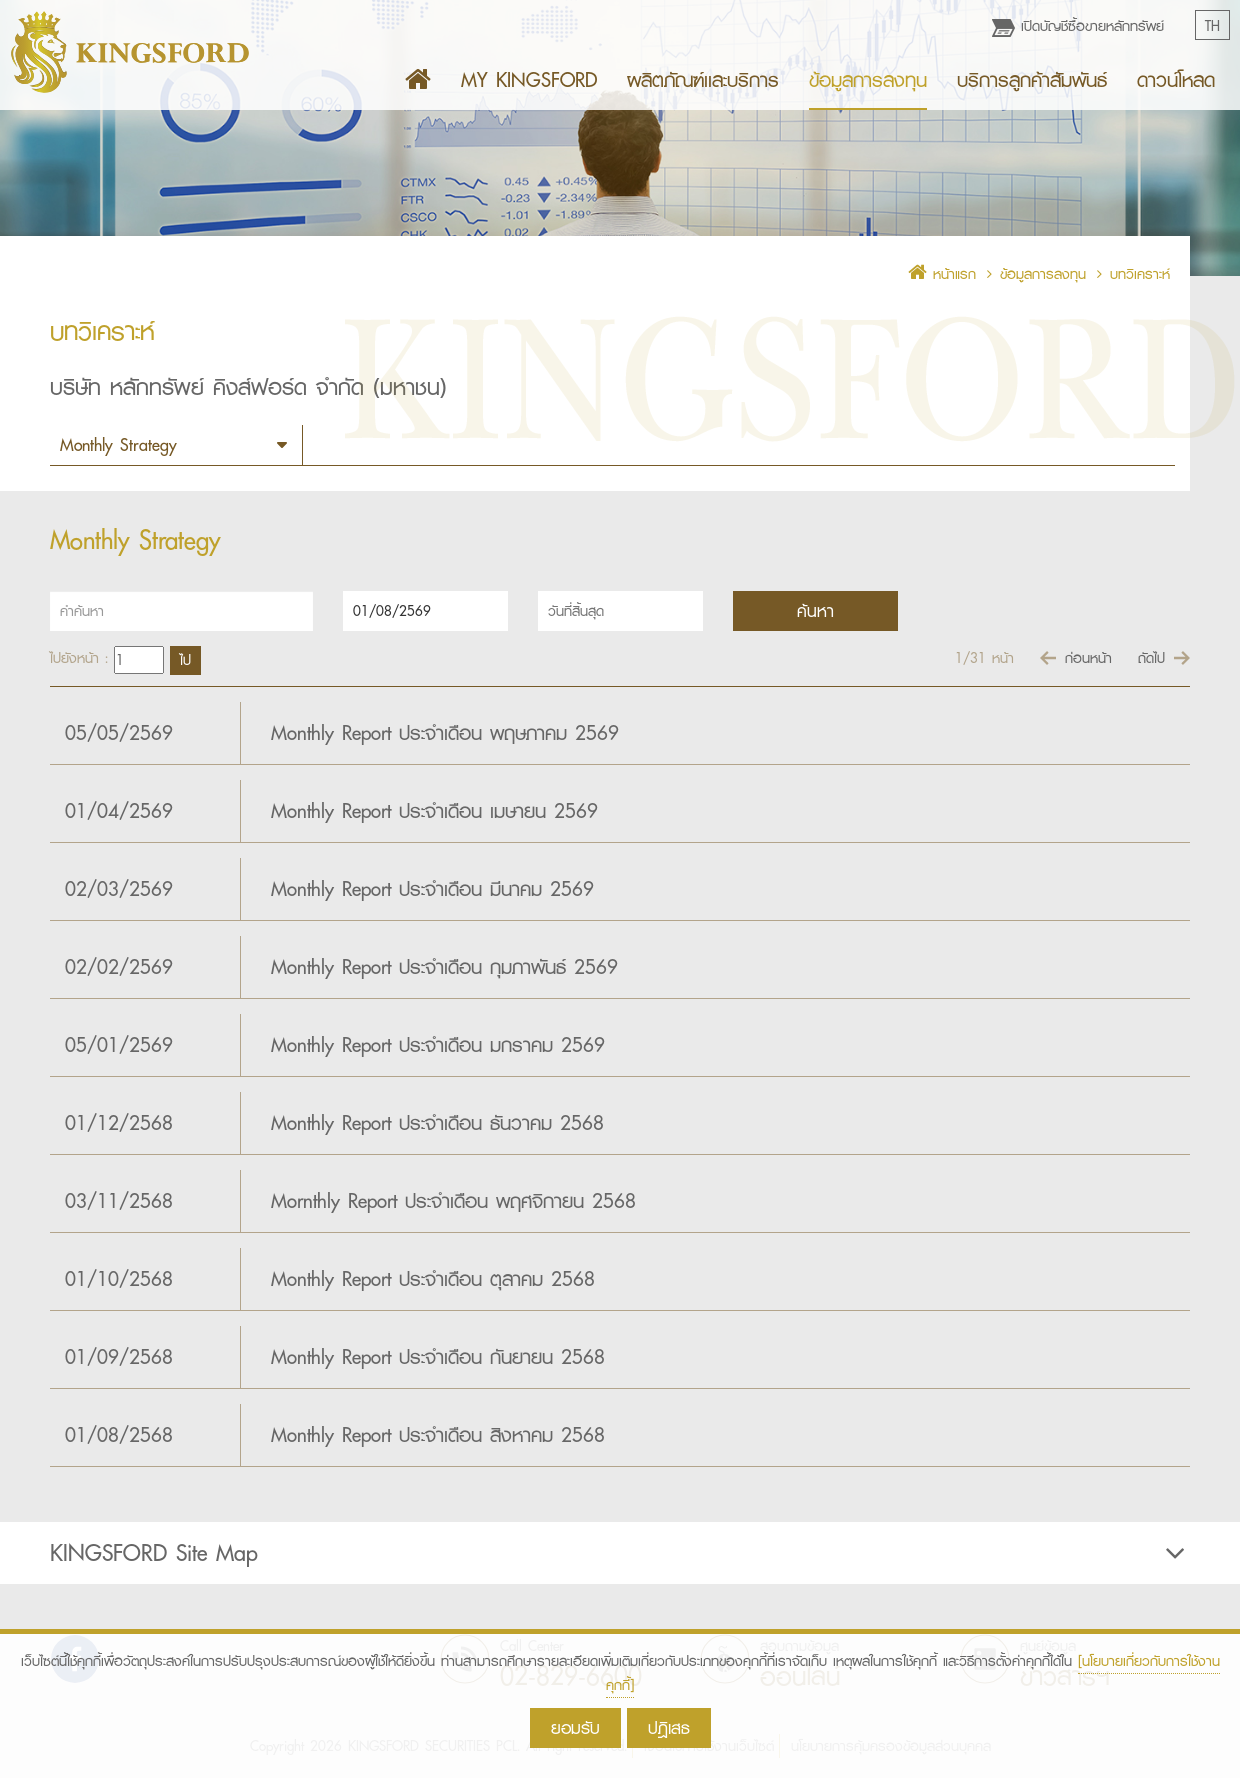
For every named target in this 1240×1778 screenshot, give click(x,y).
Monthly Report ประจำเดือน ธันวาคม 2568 (437, 1123)
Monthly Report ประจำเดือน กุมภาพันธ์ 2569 (444, 967)
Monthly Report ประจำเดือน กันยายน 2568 (438, 1357)
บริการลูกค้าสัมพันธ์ (1032, 80)
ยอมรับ (575, 1727)
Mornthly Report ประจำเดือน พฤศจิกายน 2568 (453, 1201)
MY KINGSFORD (529, 80)
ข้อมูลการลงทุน (868, 80)
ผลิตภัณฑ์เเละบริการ (703, 80)
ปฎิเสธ (669, 1727)
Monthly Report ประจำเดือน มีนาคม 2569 (432, 889)
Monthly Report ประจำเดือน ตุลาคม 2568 (433, 1279)
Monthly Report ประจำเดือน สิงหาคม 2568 (438, 1435)
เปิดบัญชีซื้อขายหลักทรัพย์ (1078, 26)
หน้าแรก (942, 274)
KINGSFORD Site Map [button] (620, 1553)
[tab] (620, 1553)
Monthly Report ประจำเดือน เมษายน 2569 (434, 811)
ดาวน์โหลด (1176, 80)
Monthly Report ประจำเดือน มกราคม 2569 (438, 1045)
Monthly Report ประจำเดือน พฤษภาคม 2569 (445, 733)
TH (1212, 26)
